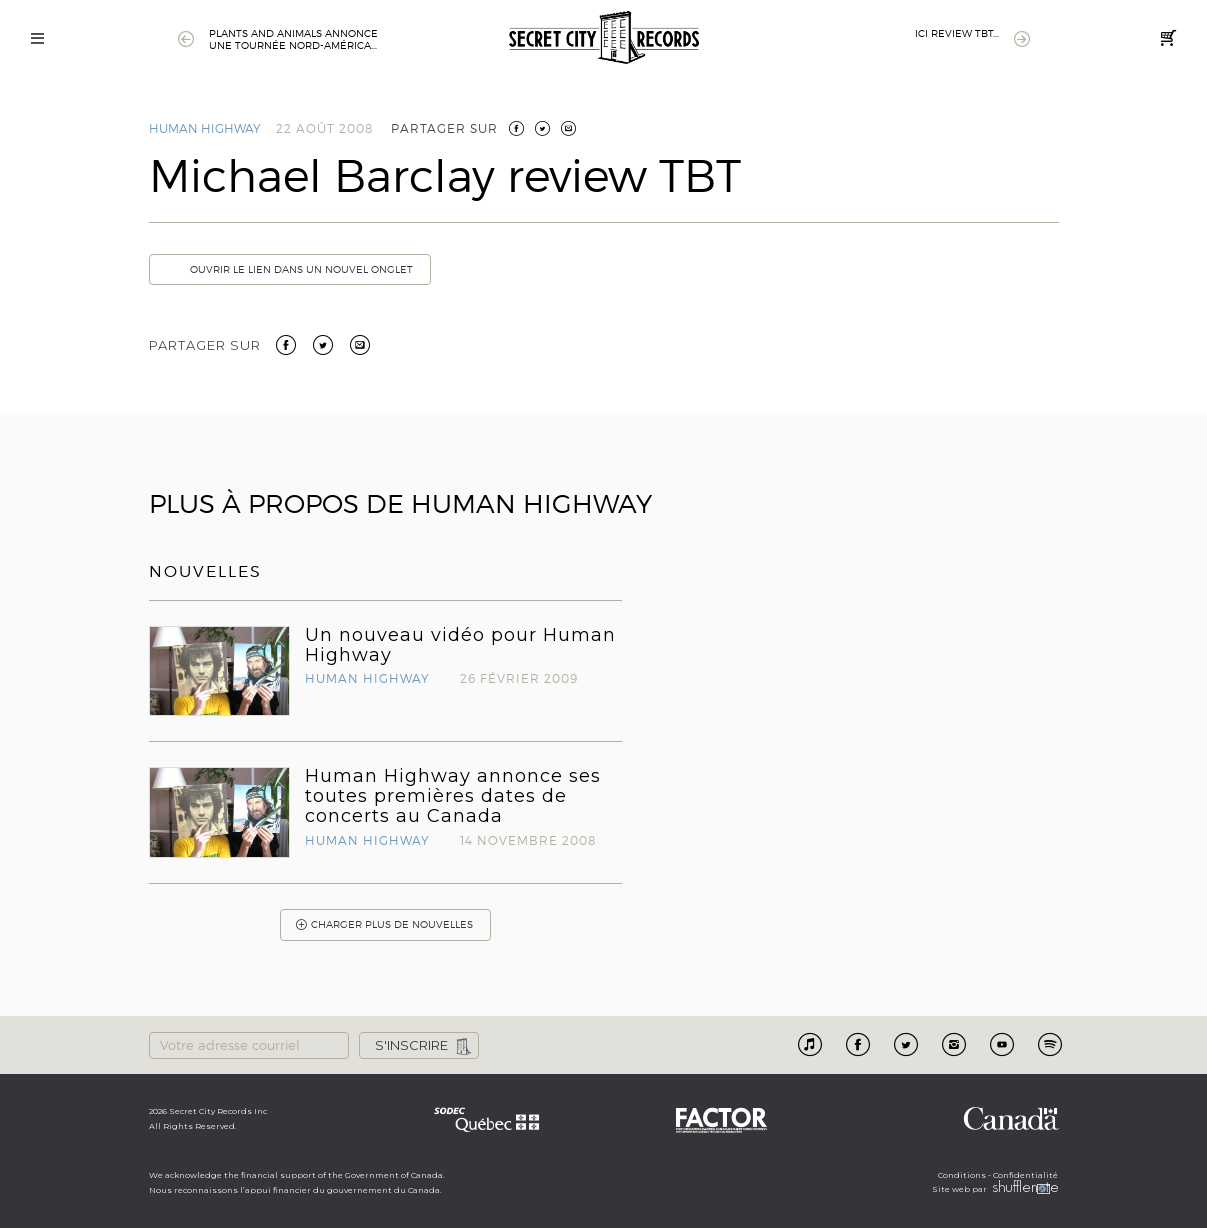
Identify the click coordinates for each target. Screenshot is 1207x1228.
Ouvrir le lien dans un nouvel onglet (289, 269)
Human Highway (205, 128)
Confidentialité (1025, 1175)
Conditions (962, 1175)
